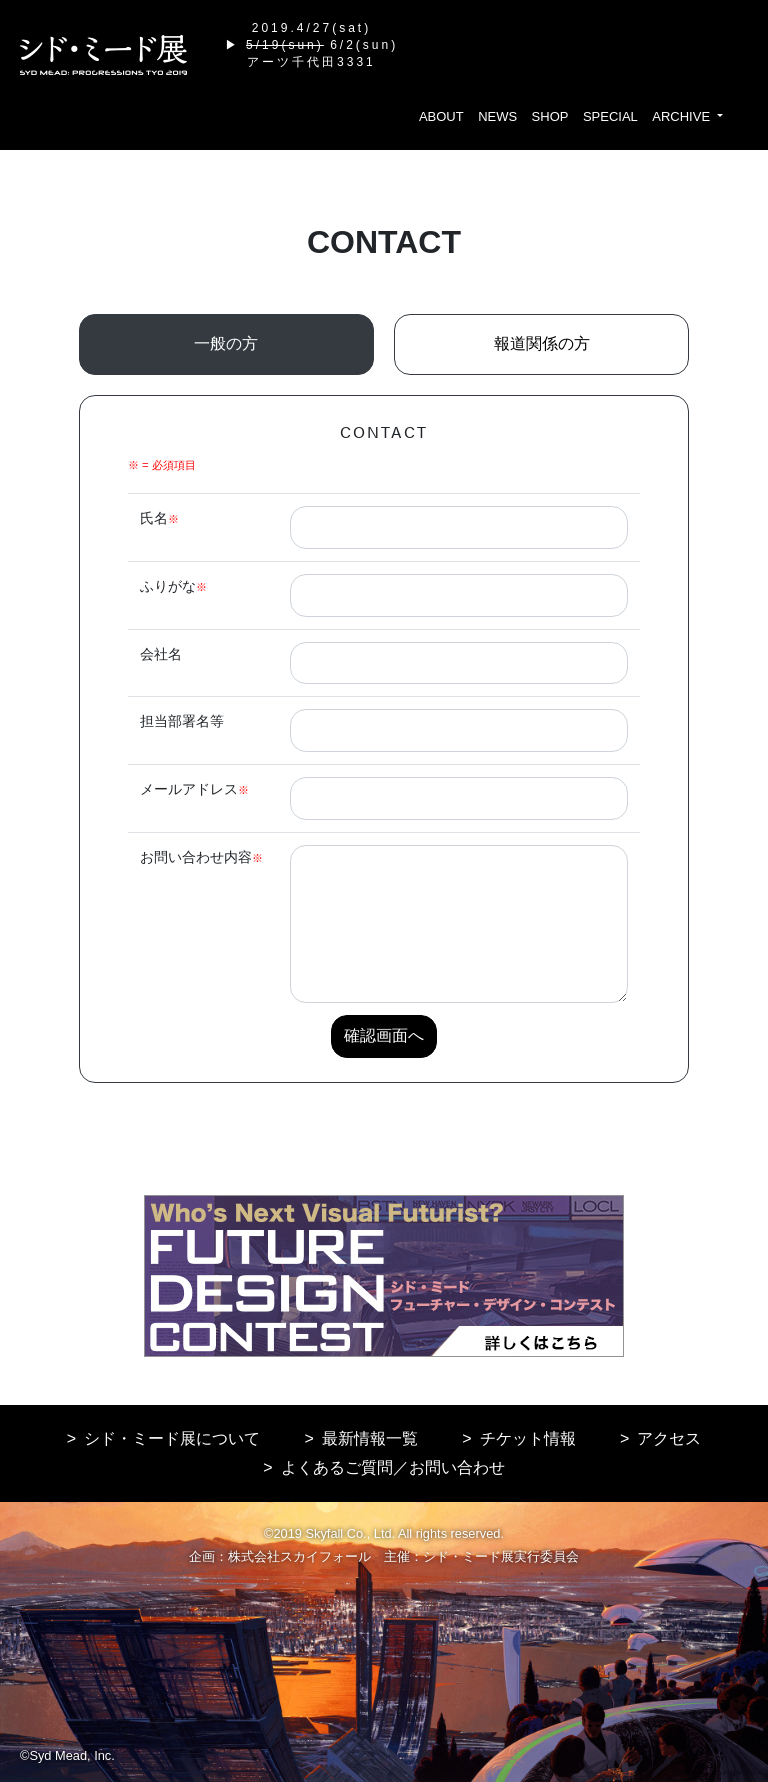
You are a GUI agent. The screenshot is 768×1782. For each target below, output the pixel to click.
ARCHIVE (682, 116)
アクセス (669, 1438)
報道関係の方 (542, 343)
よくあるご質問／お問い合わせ (393, 1467)
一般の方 (226, 343)
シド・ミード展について (172, 1438)
